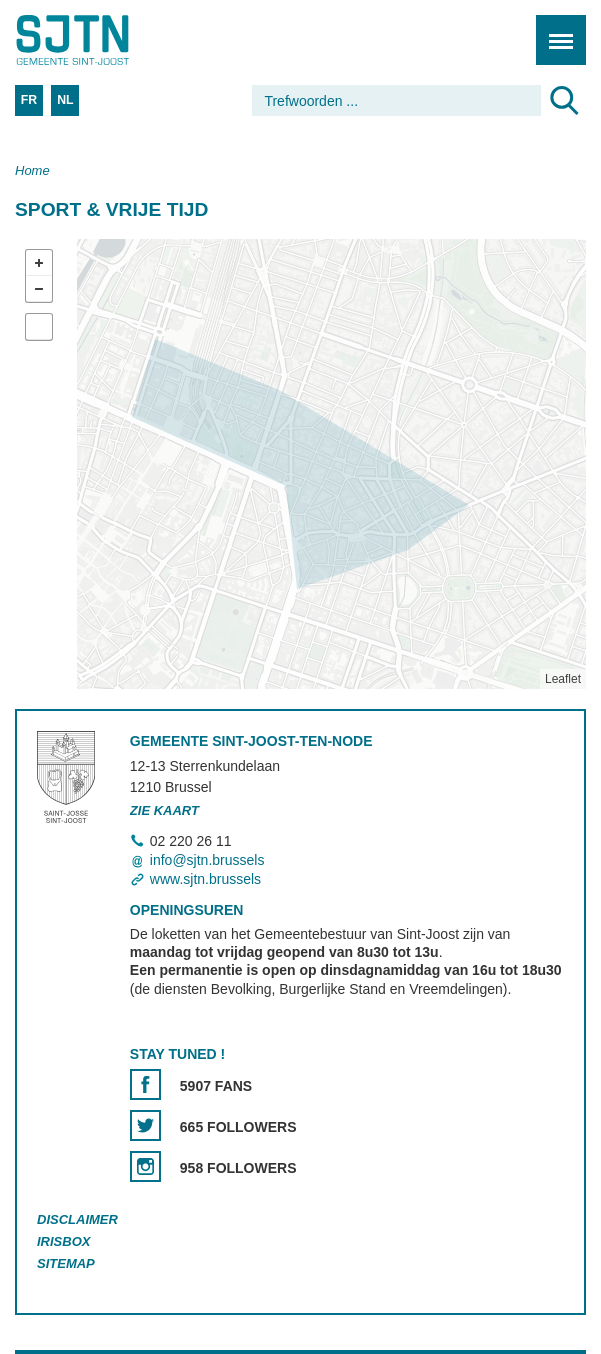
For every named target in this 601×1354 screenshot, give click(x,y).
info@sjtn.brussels (207, 860)
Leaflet (563, 679)
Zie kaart (164, 810)
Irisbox (63, 1241)
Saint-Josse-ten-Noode (101, 40)
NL (65, 100)
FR (29, 100)
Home (32, 170)
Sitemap (66, 1263)
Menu (554, 29)
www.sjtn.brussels (205, 880)
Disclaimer (77, 1220)
